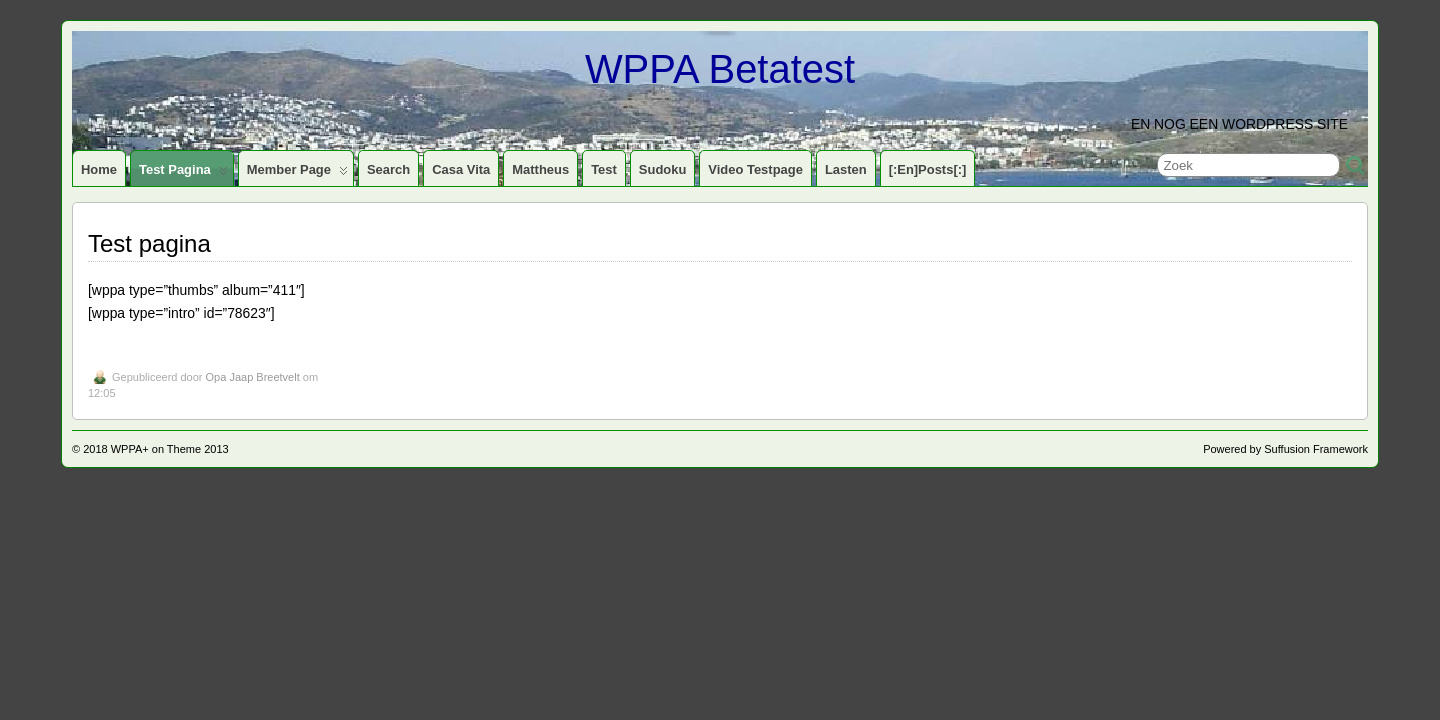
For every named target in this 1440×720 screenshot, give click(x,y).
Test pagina (183, 174)
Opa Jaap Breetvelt (253, 377)
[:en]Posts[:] (928, 169)
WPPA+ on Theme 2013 (170, 449)
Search (388, 169)
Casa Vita (461, 169)
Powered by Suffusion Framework (1285, 449)
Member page (297, 174)
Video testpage (755, 169)
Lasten (846, 169)
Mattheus (540, 169)
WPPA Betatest (720, 69)
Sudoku (663, 169)
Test (604, 169)
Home (99, 169)
